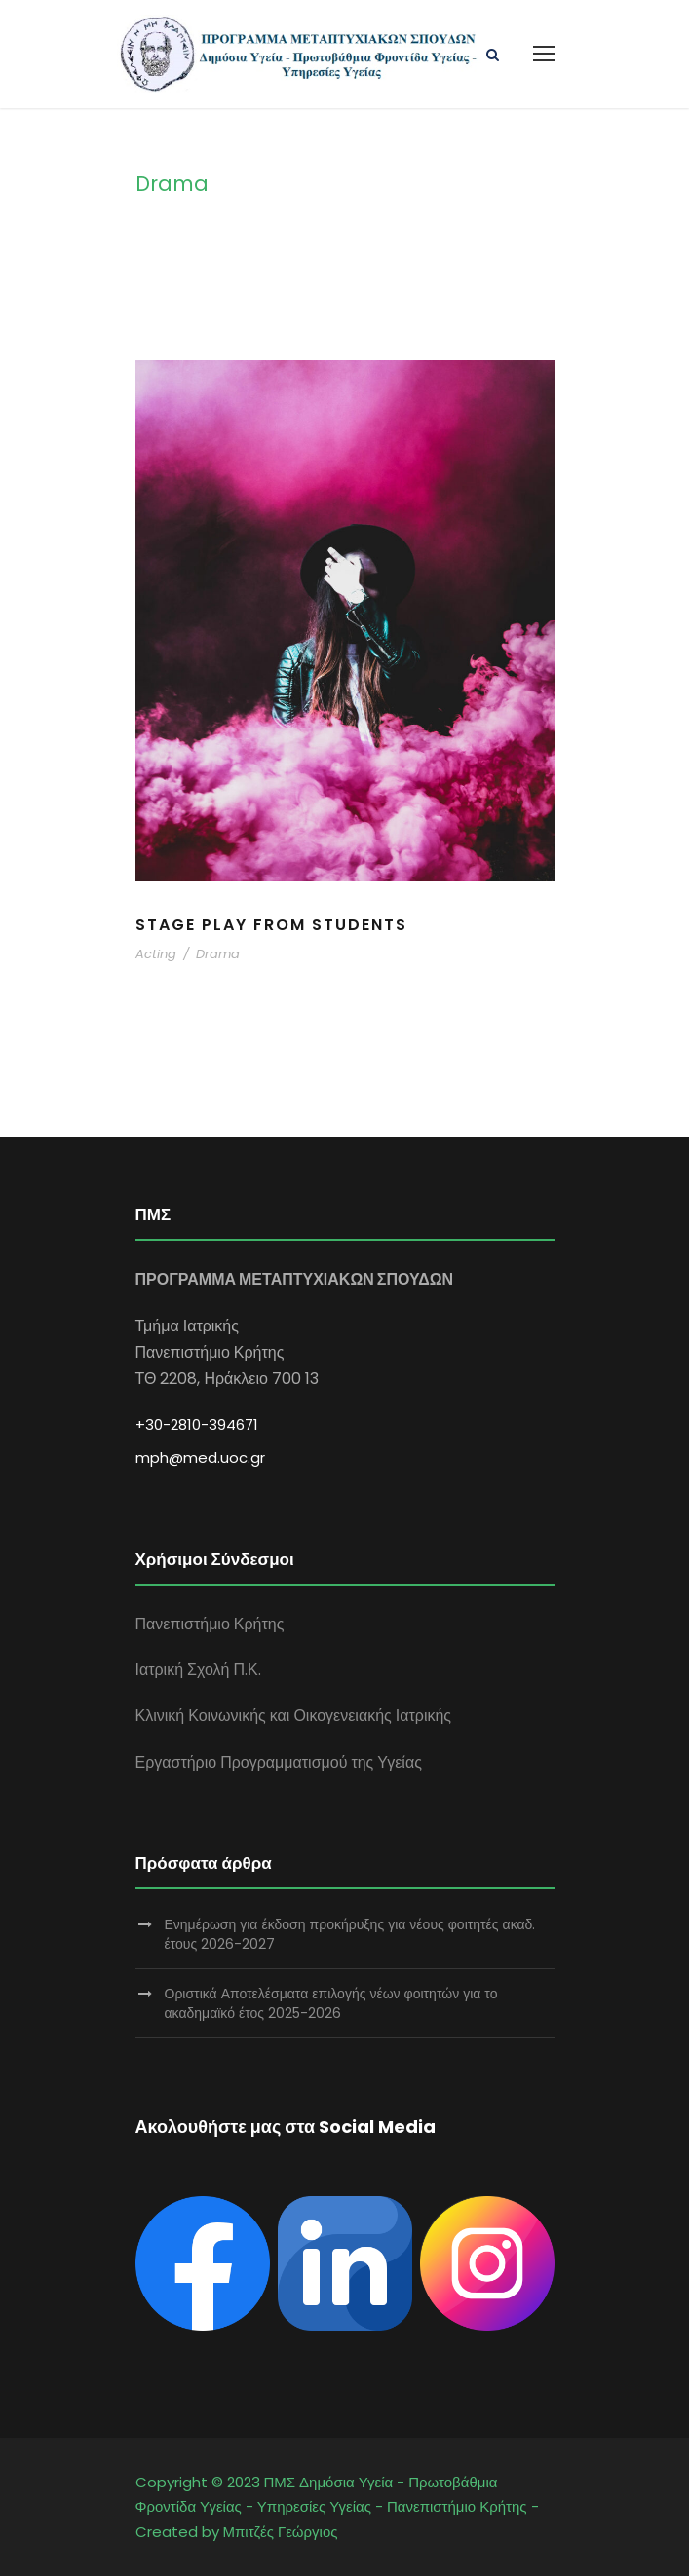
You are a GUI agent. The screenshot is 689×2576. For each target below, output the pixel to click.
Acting (155, 954)
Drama (218, 954)
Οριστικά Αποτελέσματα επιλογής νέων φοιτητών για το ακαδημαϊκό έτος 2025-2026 (331, 2003)
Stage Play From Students (271, 925)
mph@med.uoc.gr (200, 1457)
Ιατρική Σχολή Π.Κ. (198, 1670)
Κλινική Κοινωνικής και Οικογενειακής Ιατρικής (293, 1715)
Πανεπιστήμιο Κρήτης (210, 1624)
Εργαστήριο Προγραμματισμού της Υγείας (278, 1762)
